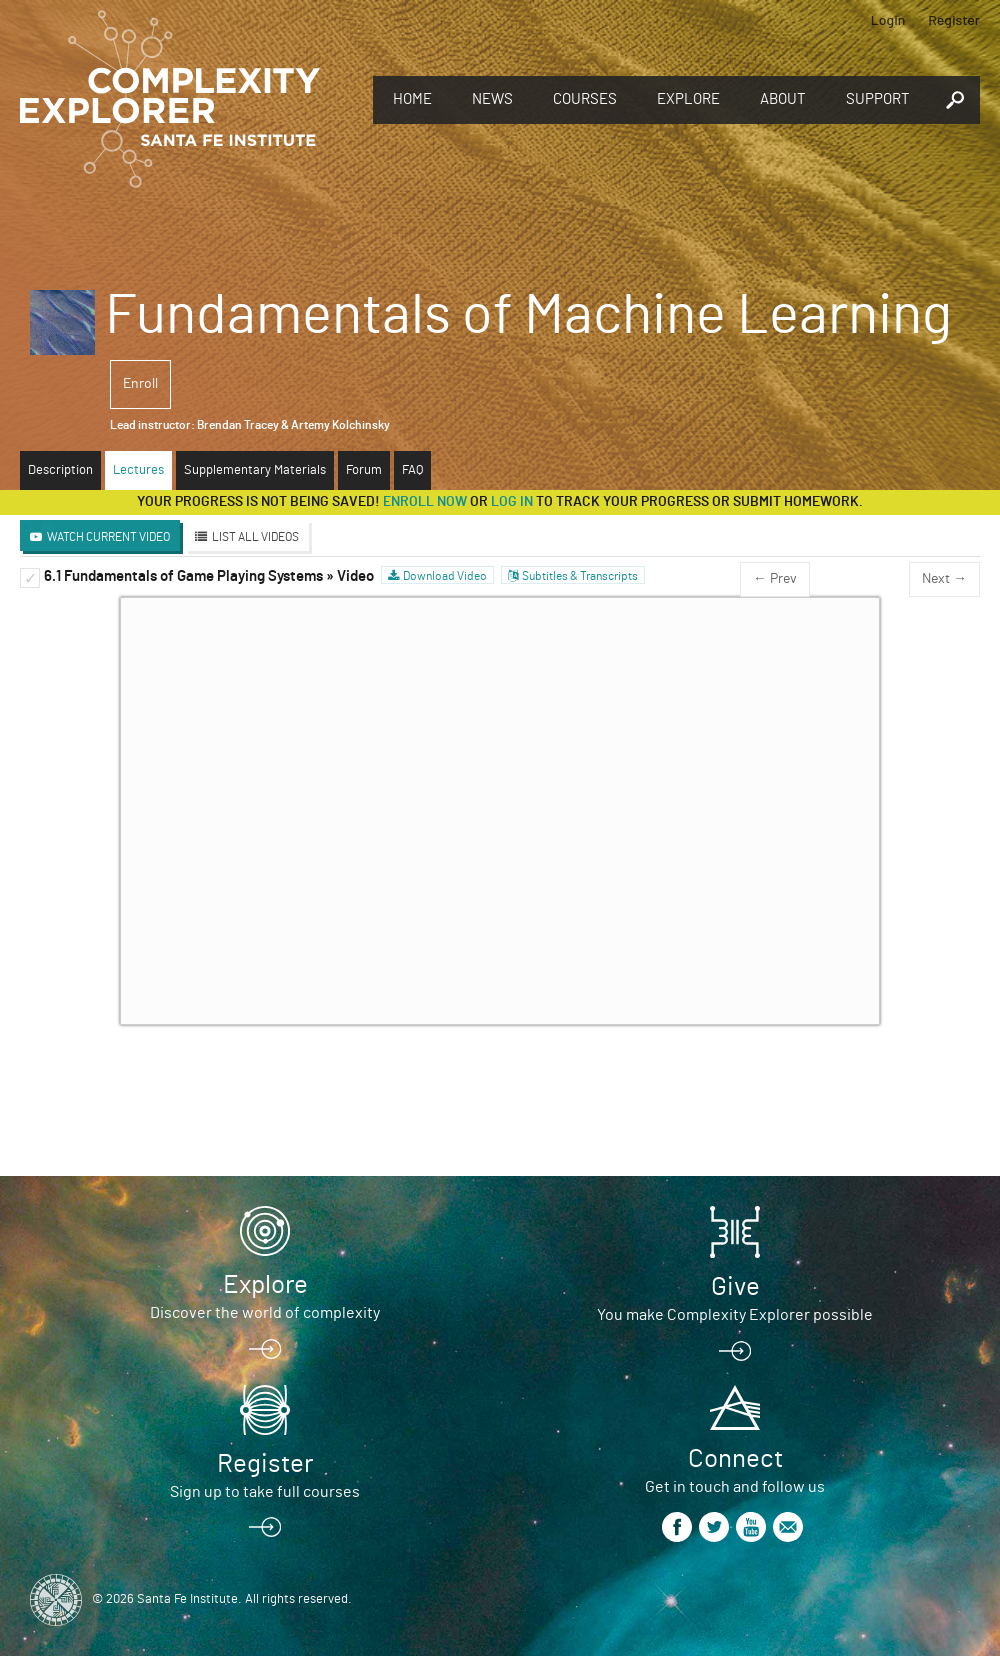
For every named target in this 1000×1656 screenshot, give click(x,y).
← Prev (775, 579)
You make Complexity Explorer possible (735, 1315)
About (783, 99)
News (492, 99)
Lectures (138, 470)
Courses (585, 99)
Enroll (140, 384)
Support (878, 99)
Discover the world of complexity (265, 1313)
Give (735, 1287)
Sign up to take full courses (265, 1492)
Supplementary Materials (255, 470)
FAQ (412, 470)
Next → (944, 579)
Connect (735, 1459)
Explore (688, 99)
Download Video (445, 576)
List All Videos (255, 537)
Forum (364, 470)
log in (512, 502)
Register (954, 19)
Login (888, 19)
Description (60, 470)
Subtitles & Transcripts (580, 576)
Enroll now (425, 502)
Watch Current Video (108, 537)
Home (412, 99)
